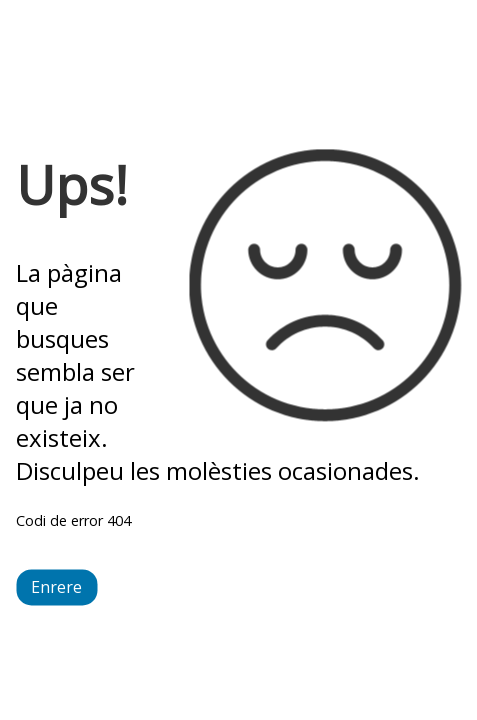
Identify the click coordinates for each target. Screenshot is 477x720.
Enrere (56, 588)
